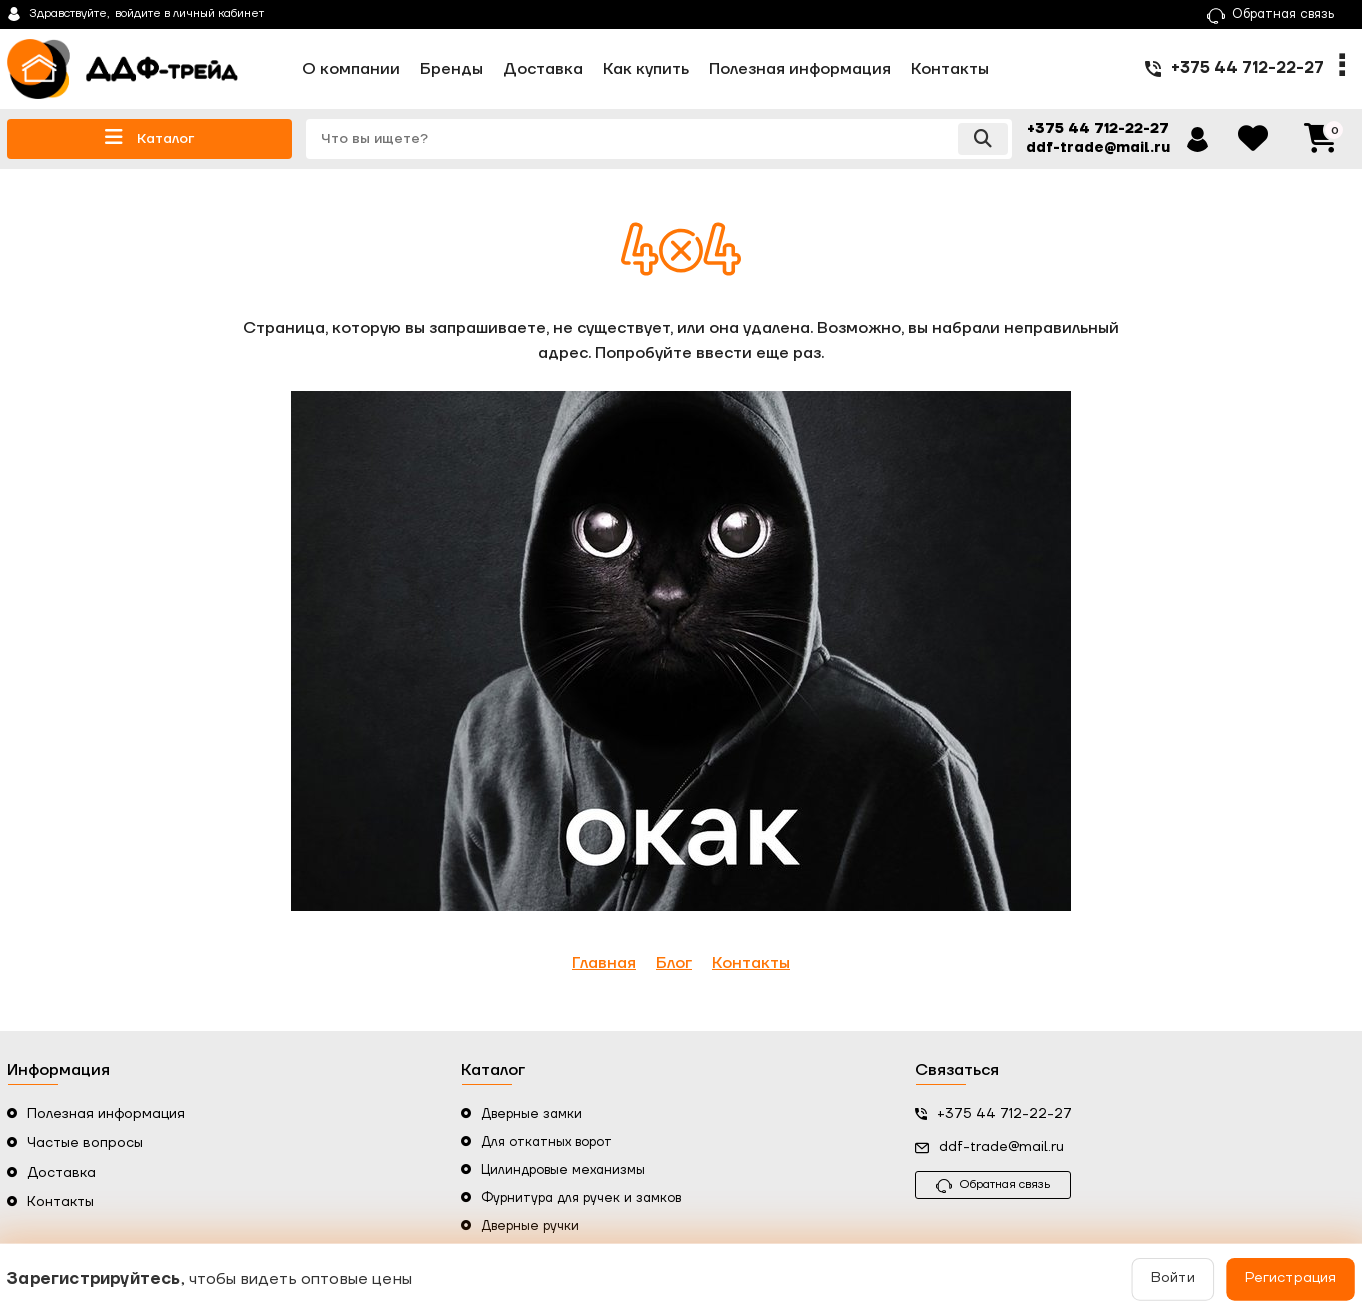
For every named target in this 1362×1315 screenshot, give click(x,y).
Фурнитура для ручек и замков (581, 1198)
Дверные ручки (530, 1226)
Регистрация (1287, 1279)
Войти (1171, 1279)
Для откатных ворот (546, 1142)
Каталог (149, 137)
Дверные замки (531, 1114)
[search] (659, 139)
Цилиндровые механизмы (563, 1170)
